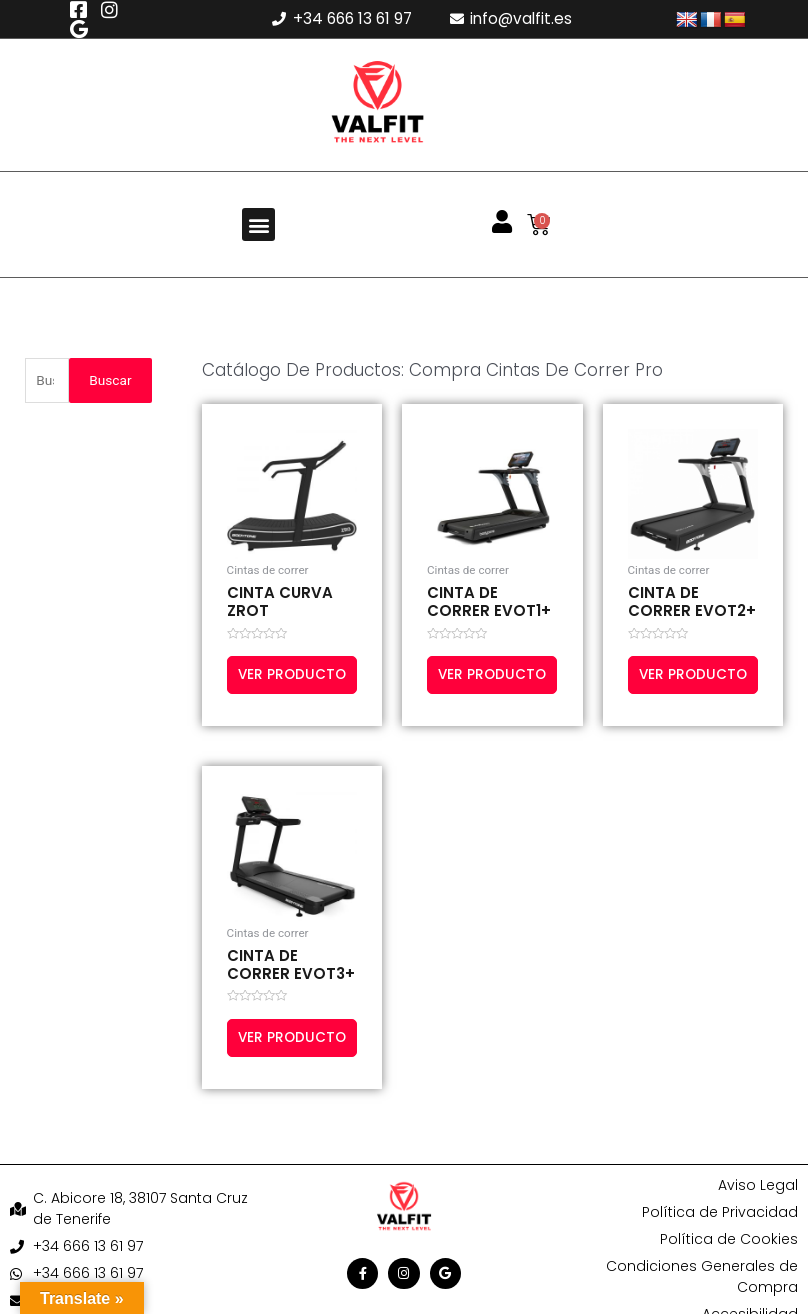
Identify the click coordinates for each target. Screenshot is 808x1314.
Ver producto (278, 683)
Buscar (110, 380)
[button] (258, 224)
